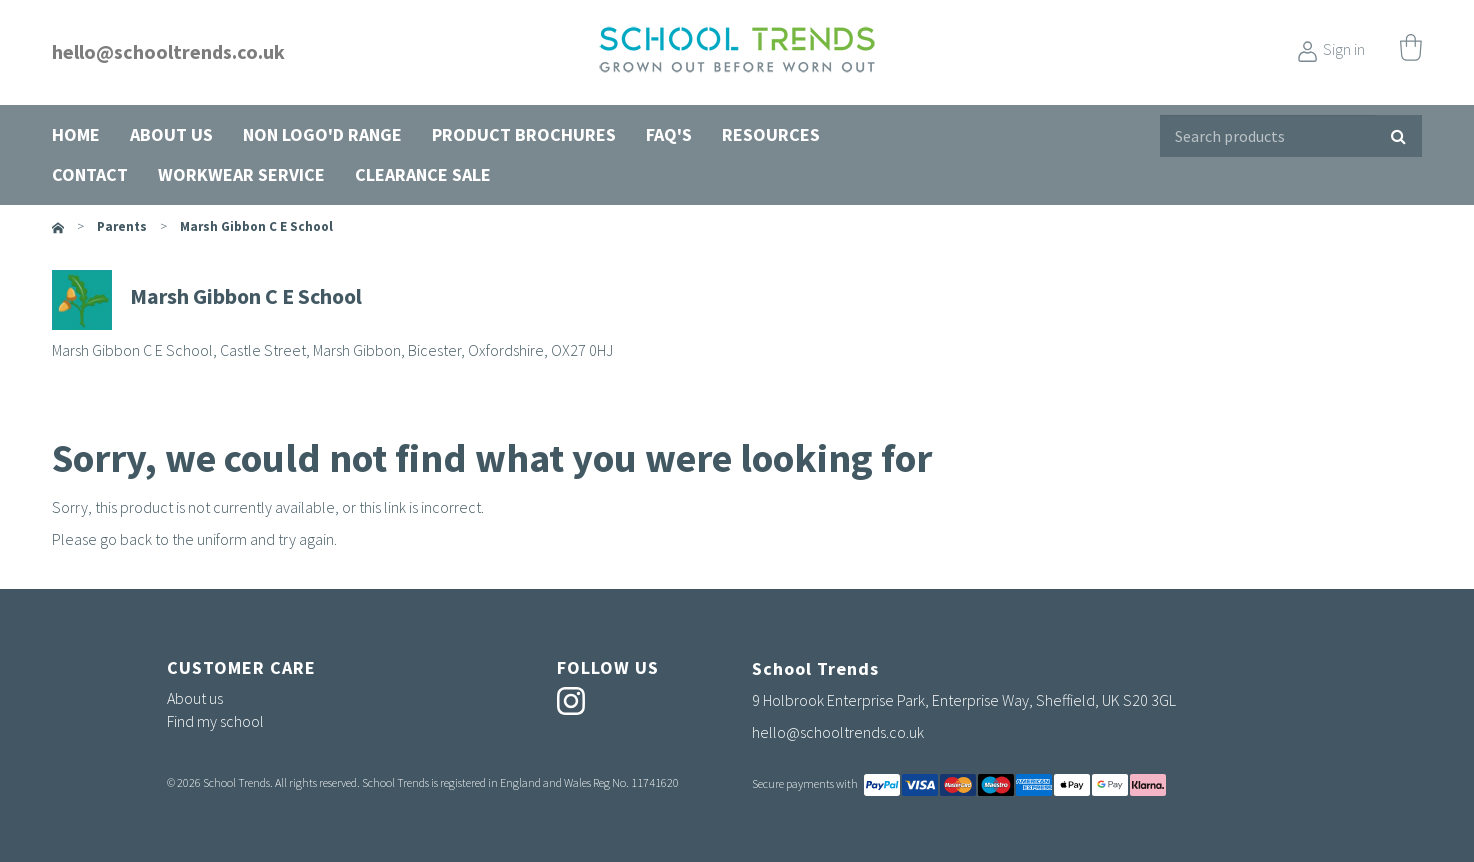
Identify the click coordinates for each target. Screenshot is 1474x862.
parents (122, 226)
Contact (90, 174)
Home (76, 134)
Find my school (215, 721)
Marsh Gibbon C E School (256, 226)
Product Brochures (524, 134)
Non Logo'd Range (322, 134)
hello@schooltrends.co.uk (168, 51)
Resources (771, 134)
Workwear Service (241, 174)
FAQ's (669, 134)
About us (171, 134)
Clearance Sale (423, 174)
